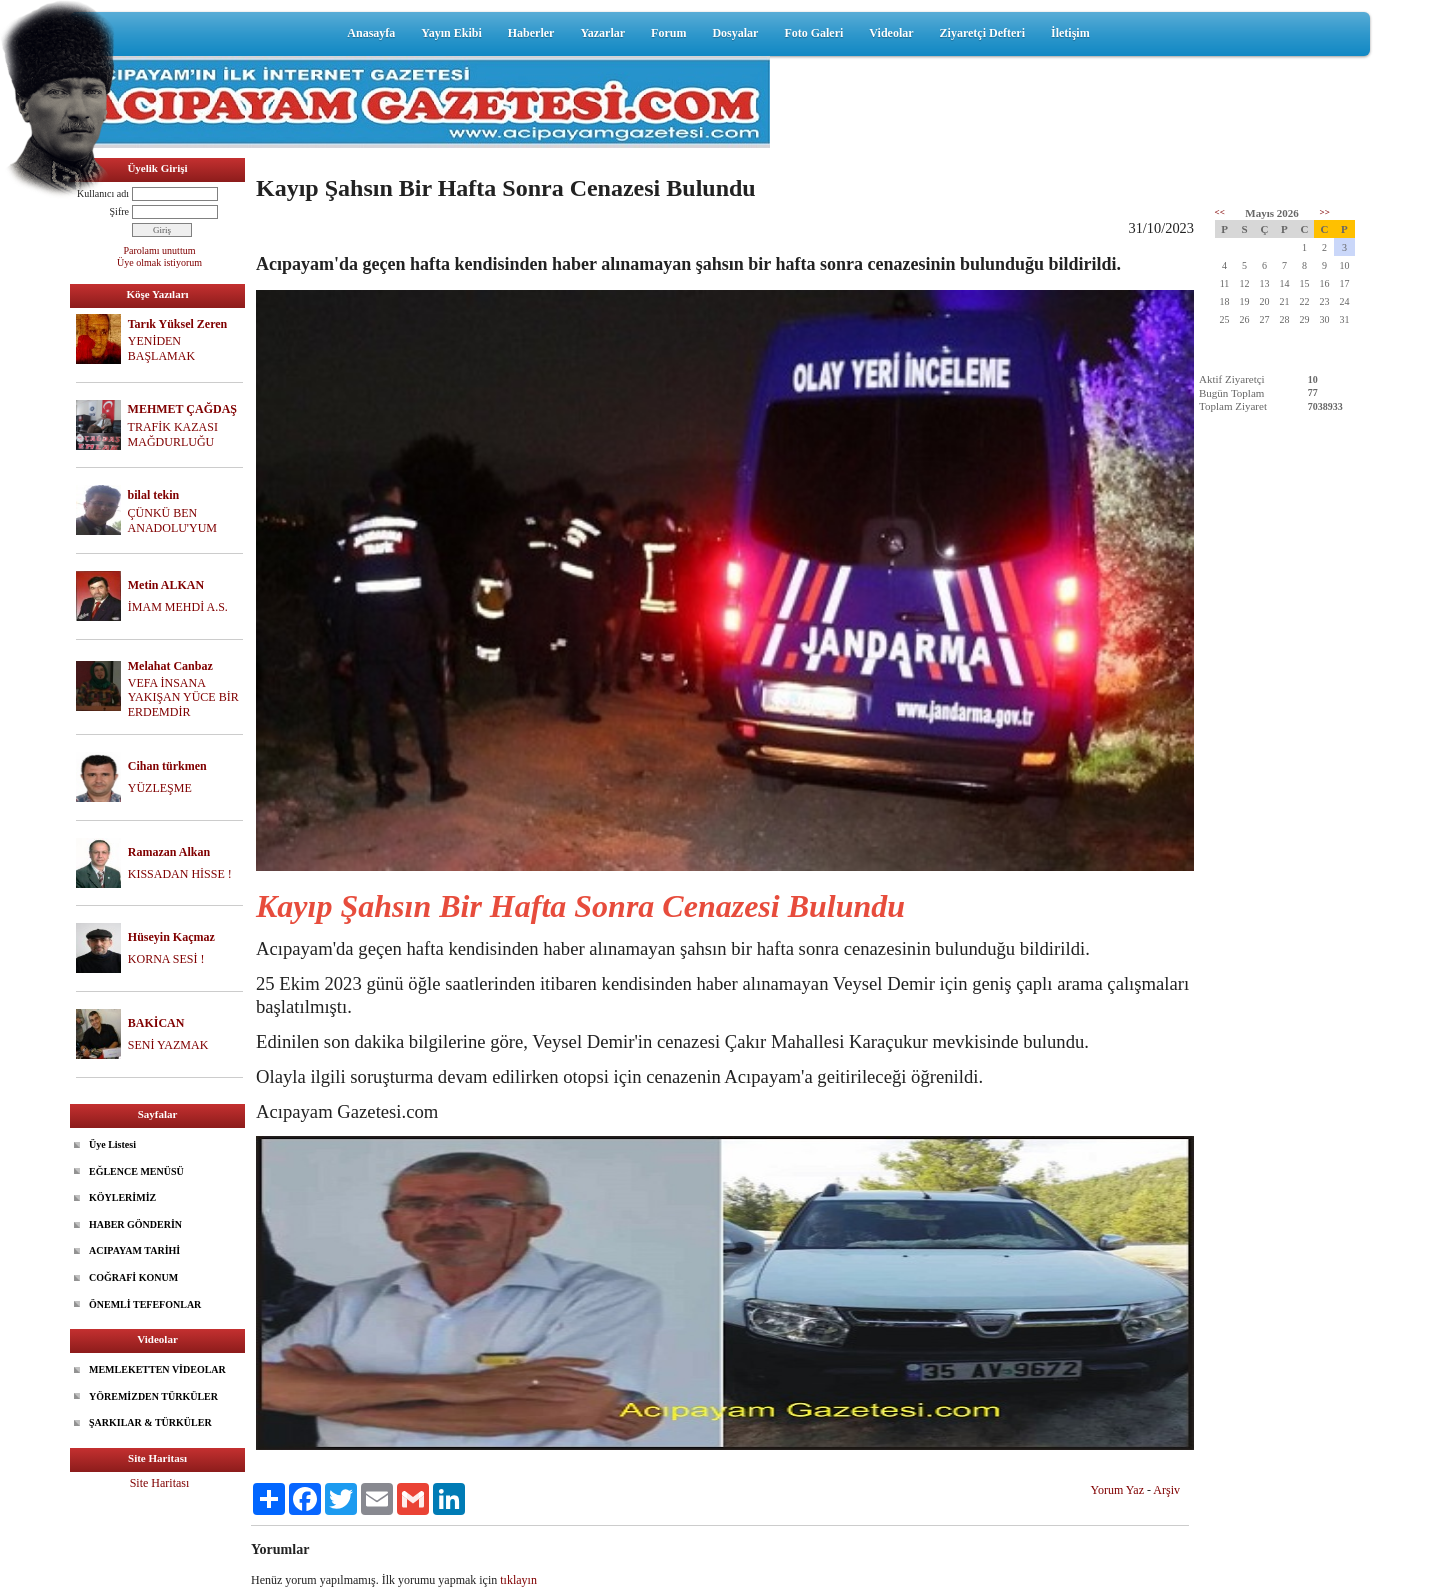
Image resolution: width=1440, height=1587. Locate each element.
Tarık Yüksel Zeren (178, 324)
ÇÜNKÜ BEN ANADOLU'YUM (173, 520)
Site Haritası (160, 1483)
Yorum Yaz (1117, 1490)
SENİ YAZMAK (168, 1045)
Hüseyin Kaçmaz (171, 937)
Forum (668, 33)
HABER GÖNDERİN (135, 1224)
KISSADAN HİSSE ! (180, 874)
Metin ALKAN (166, 585)
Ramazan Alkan (169, 852)
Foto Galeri (813, 33)
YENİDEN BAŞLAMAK (161, 348)
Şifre (119, 211)
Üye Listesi (112, 1144)
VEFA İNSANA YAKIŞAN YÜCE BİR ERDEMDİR (183, 698)
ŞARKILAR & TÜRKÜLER (150, 1422)
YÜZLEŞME (160, 788)
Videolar (891, 33)
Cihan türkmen (167, 766)
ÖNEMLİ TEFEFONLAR (145, 1304)
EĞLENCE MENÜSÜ (136, 1171)
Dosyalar (735, 33)
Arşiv (1166, 1490)
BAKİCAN (156, 1023)
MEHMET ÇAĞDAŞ (182, 409)
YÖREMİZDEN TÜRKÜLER (153, 1396)
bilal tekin (154, 495)
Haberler (531, 33)
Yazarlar (602, 33)
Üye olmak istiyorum (159, 262)
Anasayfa (371, 33)
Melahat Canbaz (170, 666)
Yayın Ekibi (451, 33)
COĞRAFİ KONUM (133, 1277)
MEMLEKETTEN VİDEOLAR (157, 1369)
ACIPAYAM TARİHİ (134, 1250)
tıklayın (518, 1580)
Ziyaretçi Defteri (982, 33)
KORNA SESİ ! (166, 959)
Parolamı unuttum (160, 250)
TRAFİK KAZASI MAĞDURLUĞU (173, 434)
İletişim (1070, 33)
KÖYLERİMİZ (122, 1197)
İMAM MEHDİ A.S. (178, 607)
